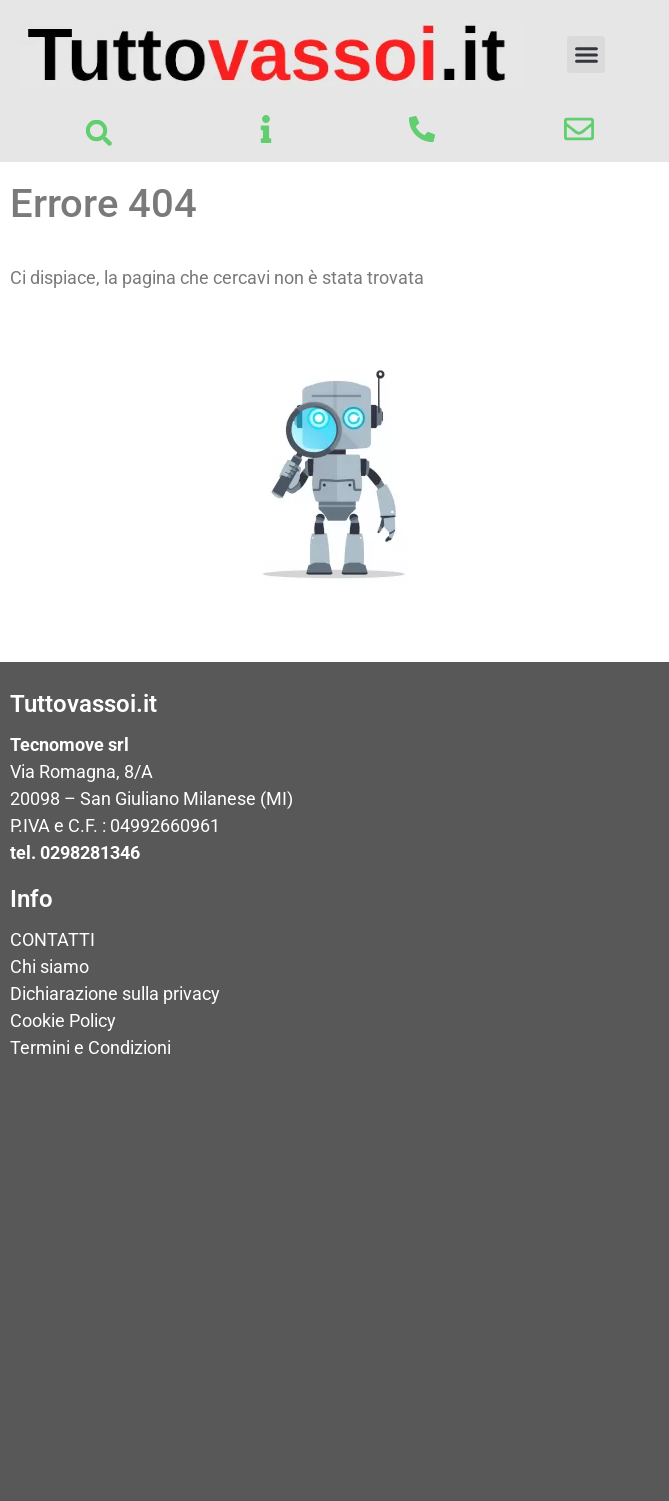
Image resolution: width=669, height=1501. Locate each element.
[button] (586, 55)
